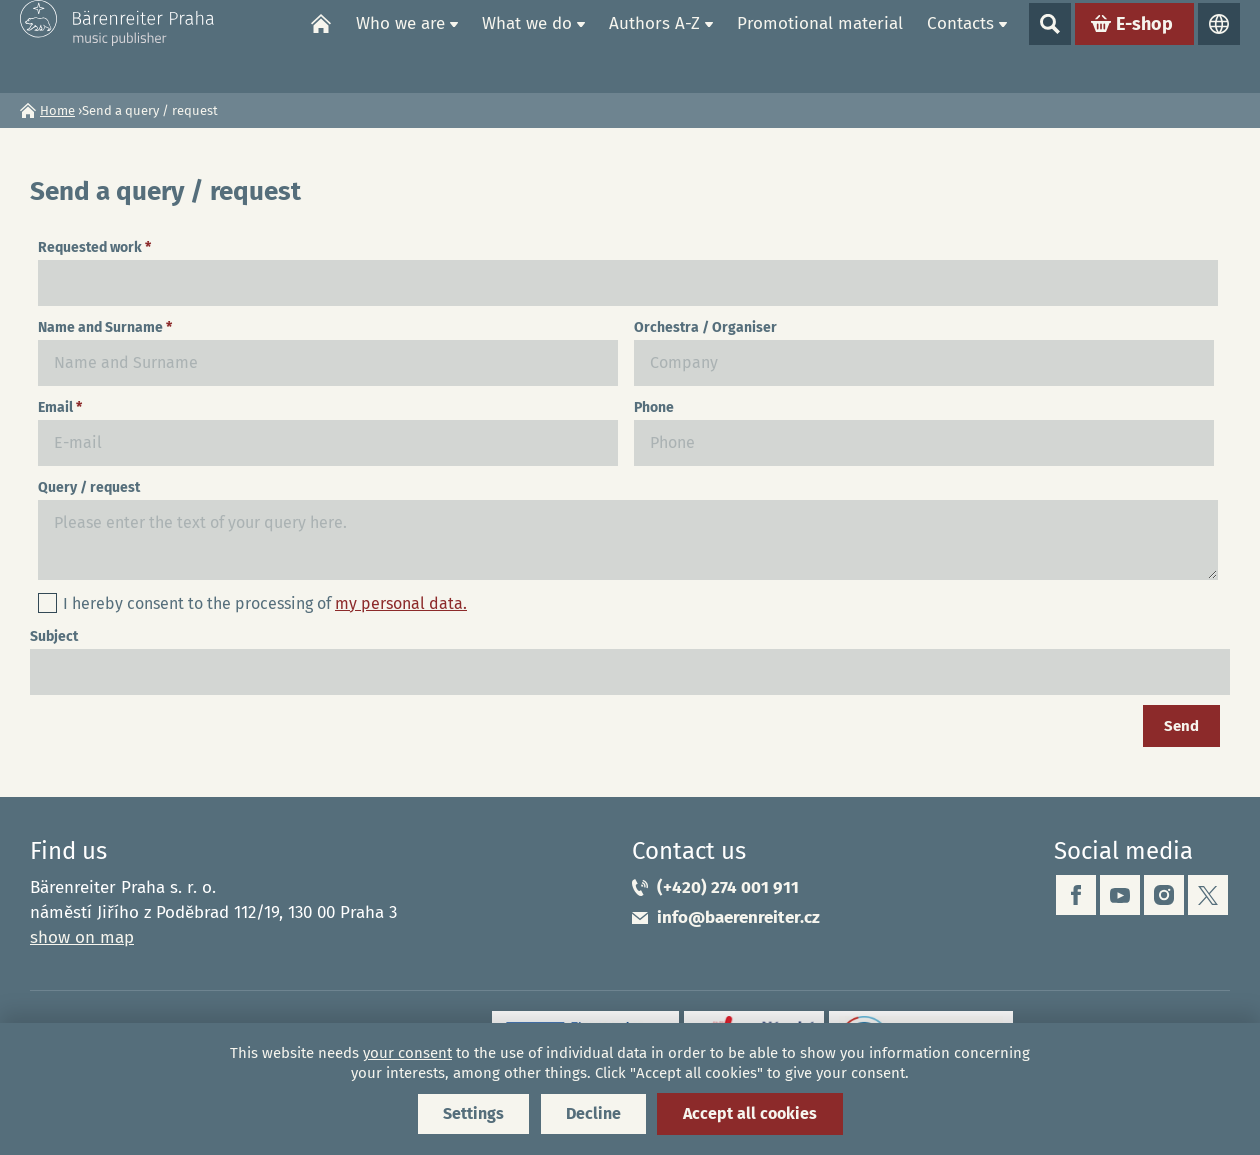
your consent (407, 1053)
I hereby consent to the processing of (265, 603)
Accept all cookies (750, 1113)
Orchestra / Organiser (705, 327)
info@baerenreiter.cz (738, 917)
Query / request (89, 487)
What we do (527, 45)
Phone (654, 407)
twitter (1208, 895)
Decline (593, 1113)
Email (60, 407)
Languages (1219, 46)
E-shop (1144, 46)
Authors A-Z (654, 45)
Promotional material (820, 45)
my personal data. (401, 603)
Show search (1050, 46)
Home (321, 46)
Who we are (400, 45)
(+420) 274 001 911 (728, 887)
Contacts (960, 45)
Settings (473, 1113)
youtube (1120, 895)
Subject (54, 636)
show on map (82, 937)
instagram (1164, 895)
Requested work (94, 247)
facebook (1076, 895)
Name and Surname (105, 327)
